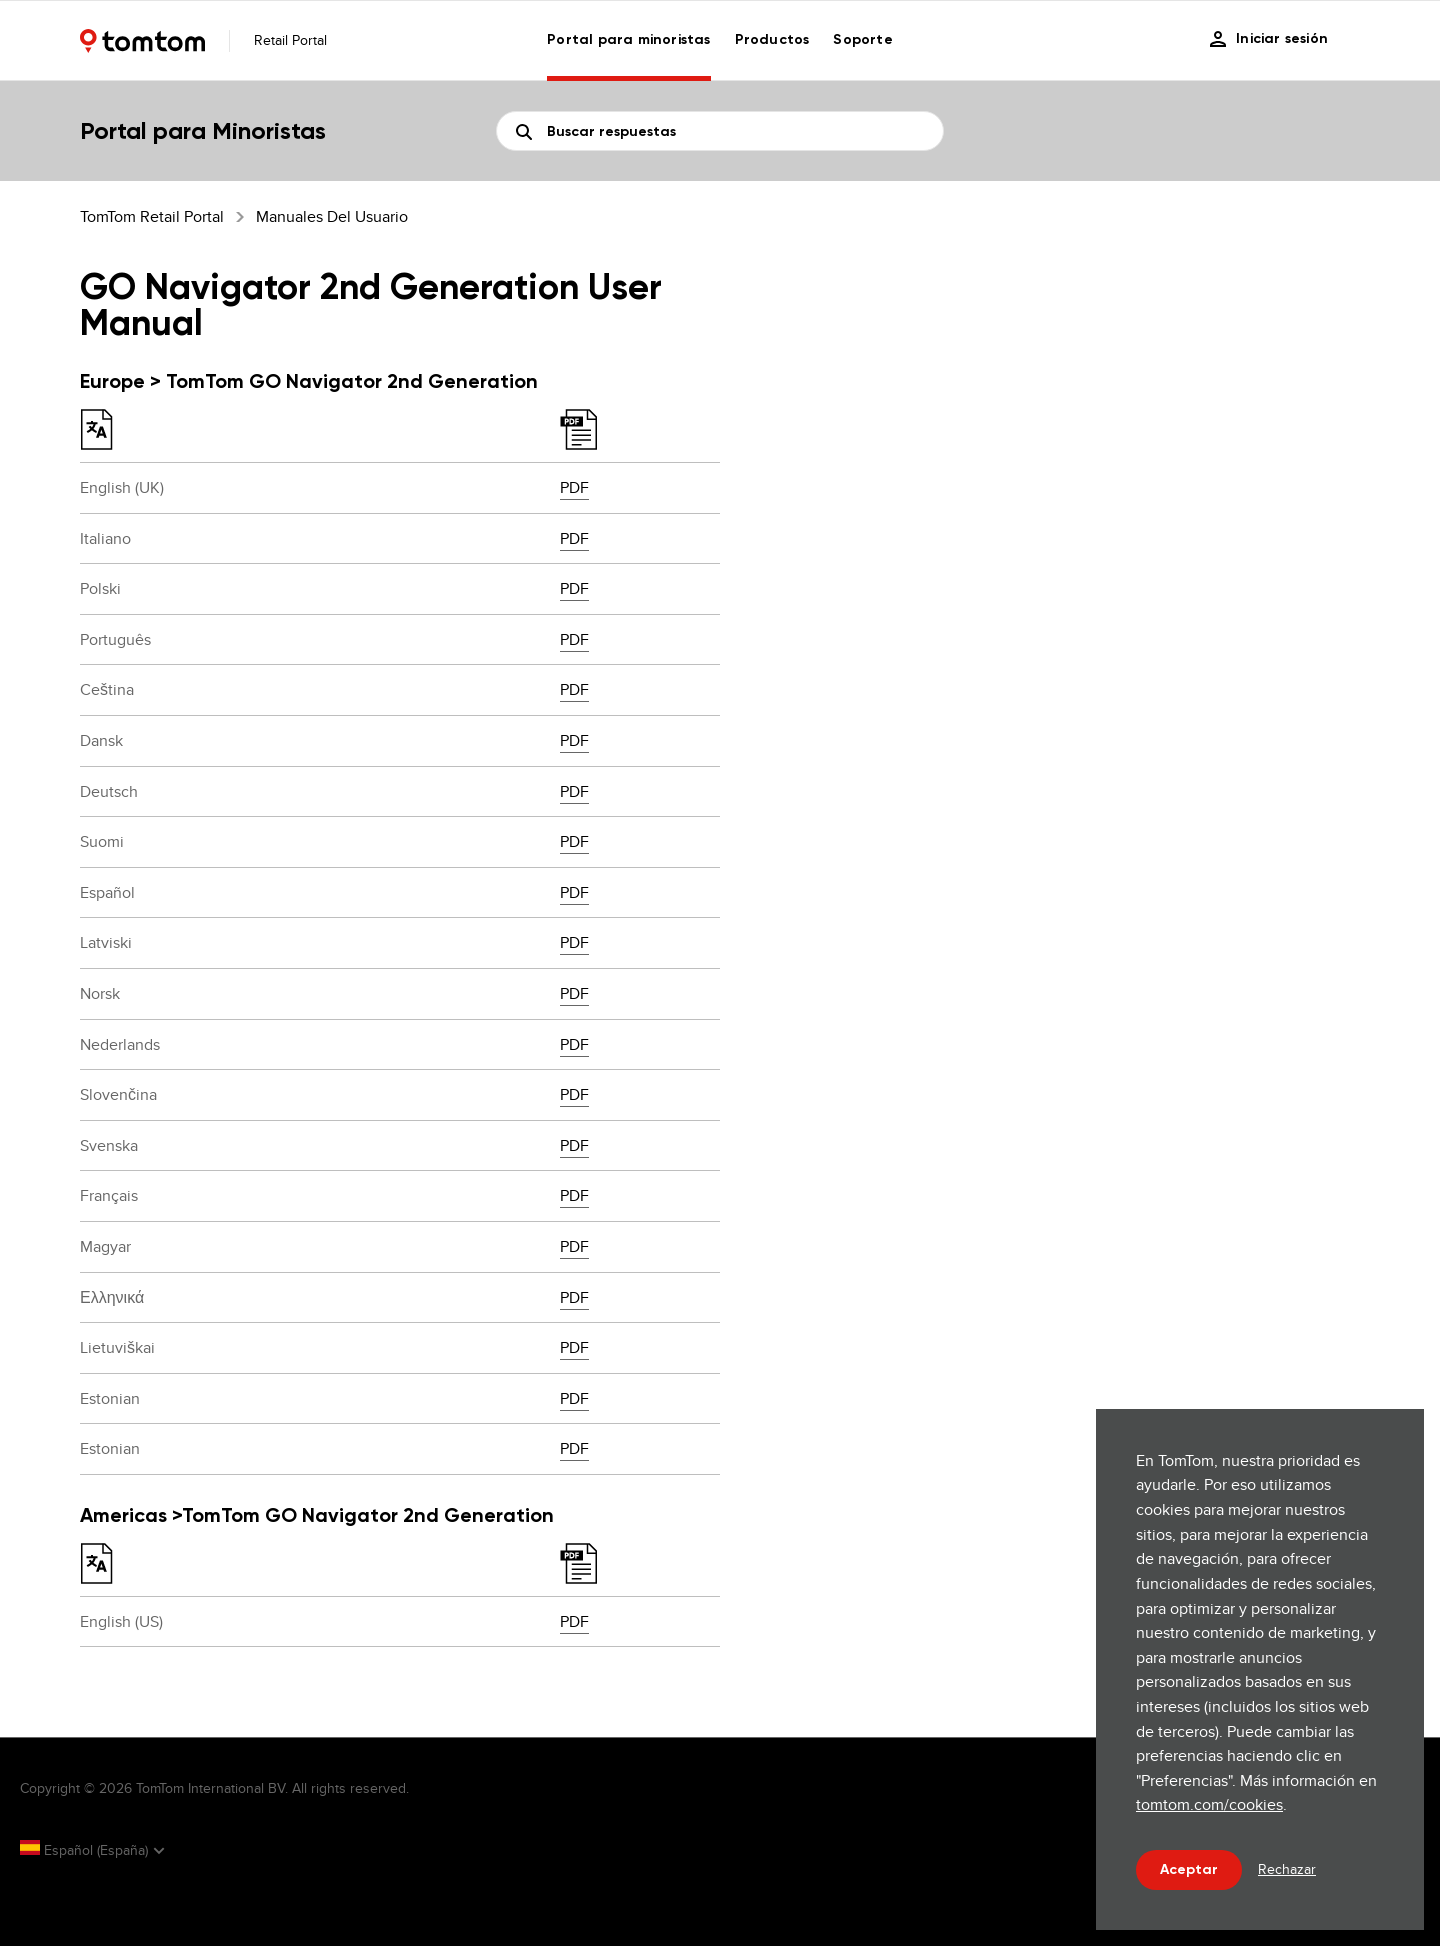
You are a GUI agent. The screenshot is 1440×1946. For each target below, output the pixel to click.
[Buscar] (720, 131)
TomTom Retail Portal (152, 216)
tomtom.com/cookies (1209, 1804)
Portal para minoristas (628, 39)
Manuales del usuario (332, 216)
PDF (574, 487)
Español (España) (86, 1850)
